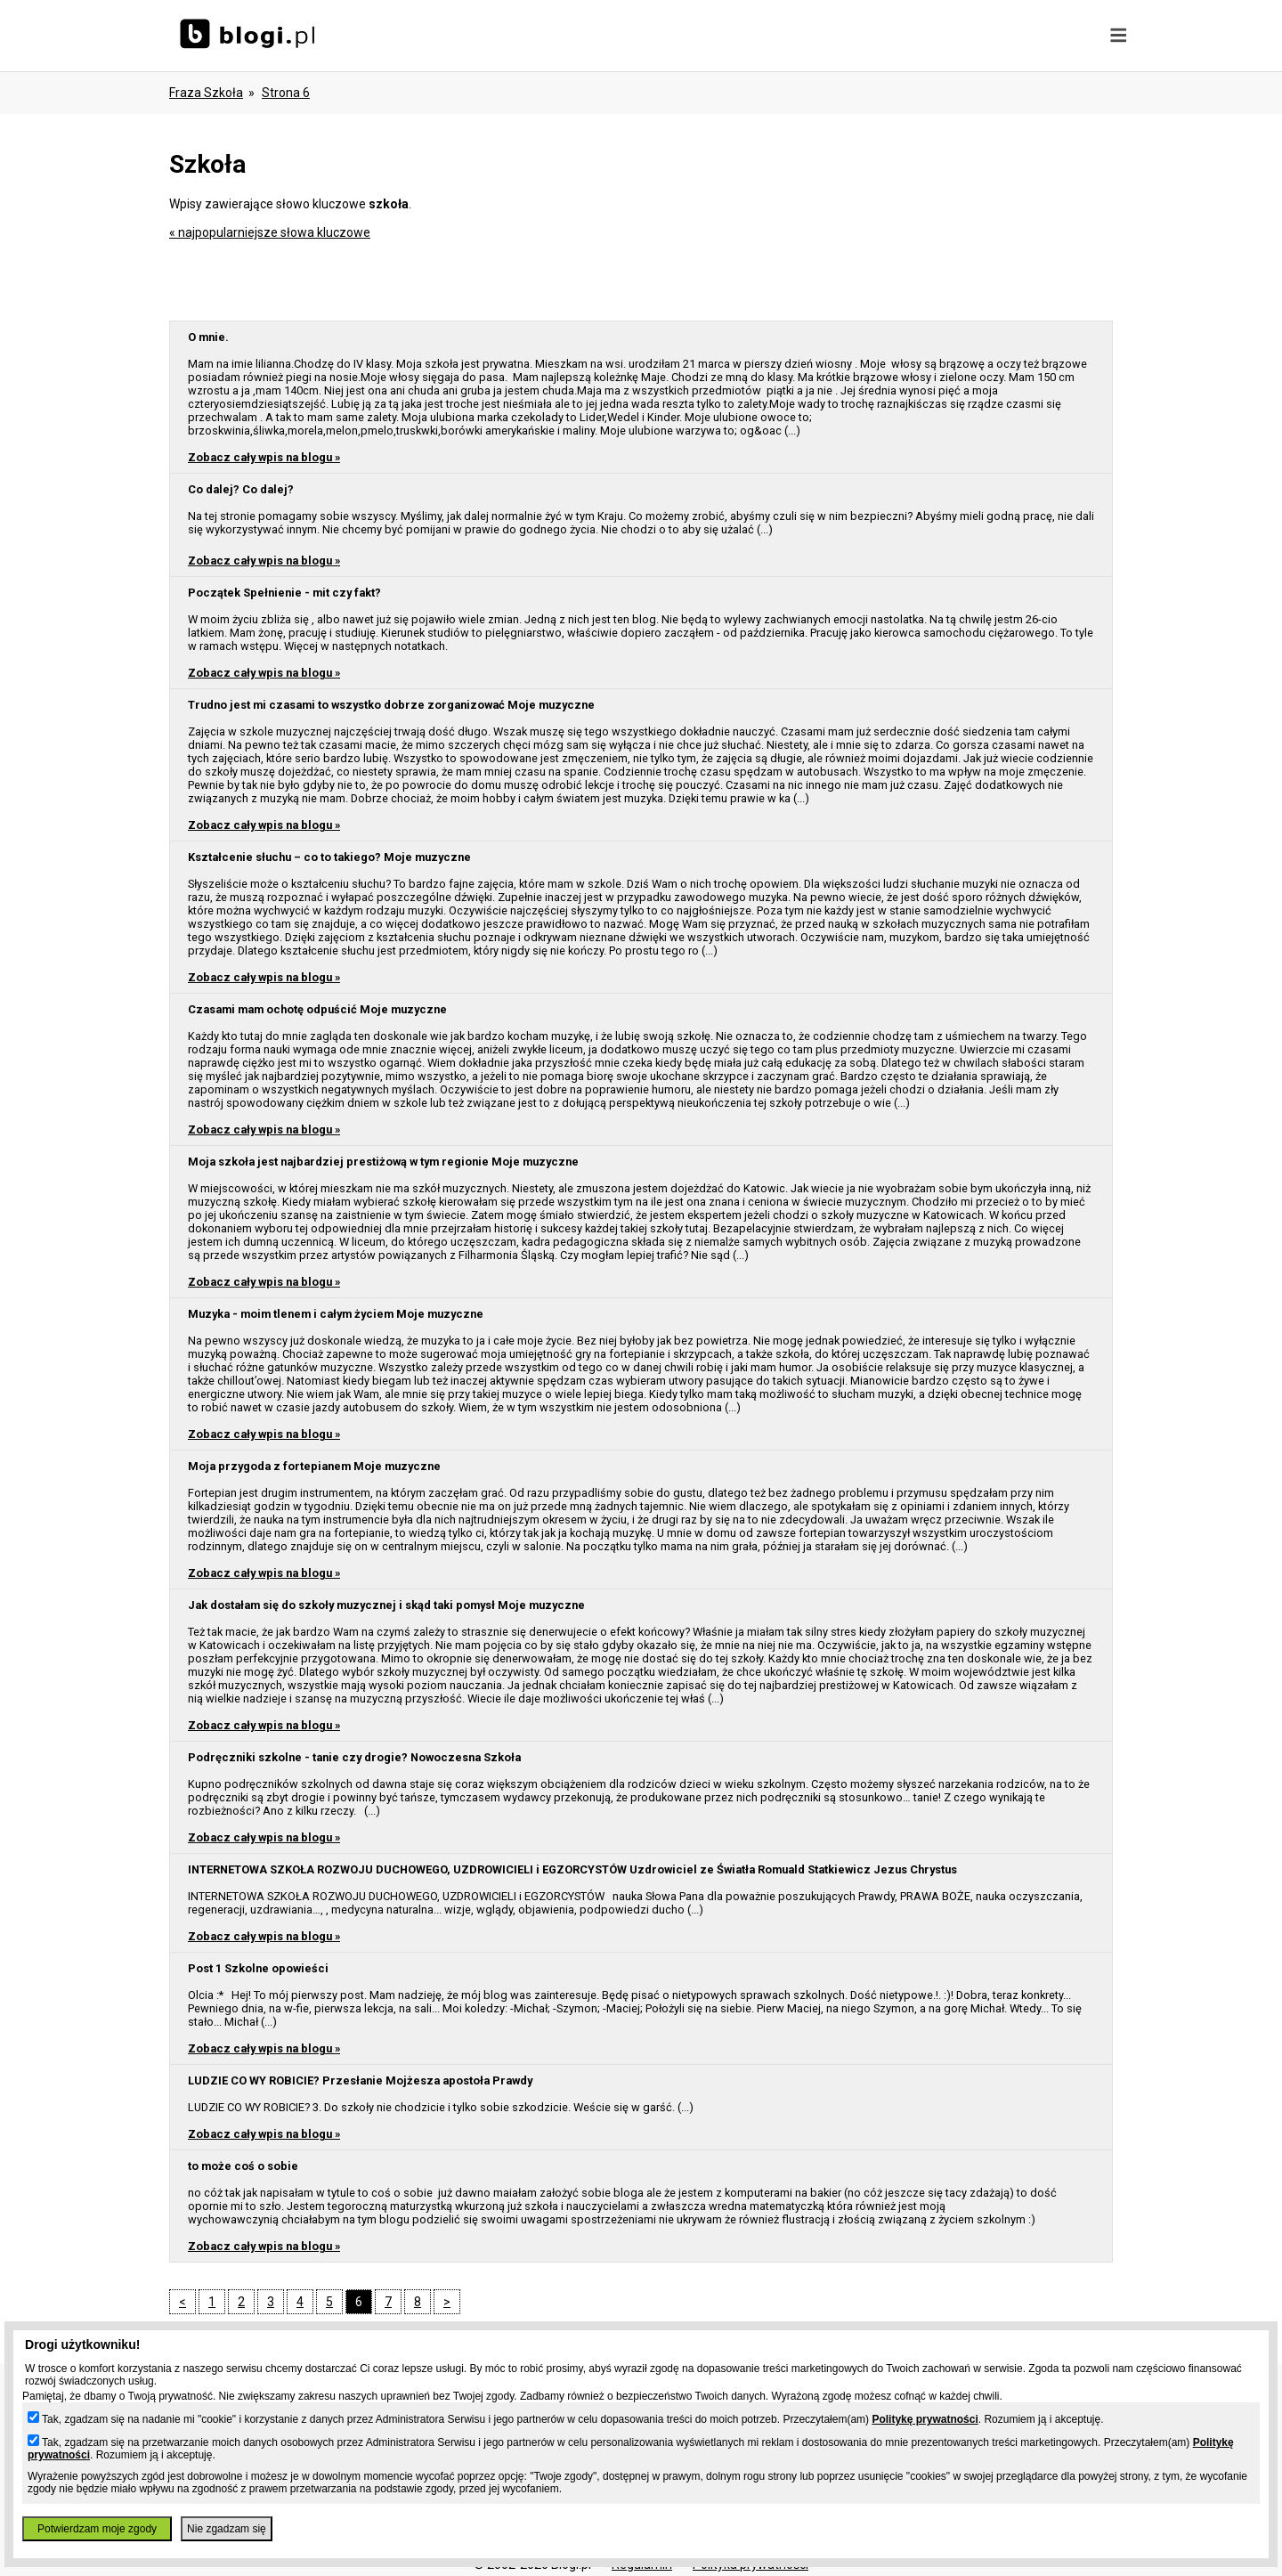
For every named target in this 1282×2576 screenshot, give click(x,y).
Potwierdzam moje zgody (97, 2529)
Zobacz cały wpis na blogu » (264, 457)
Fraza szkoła (206, 92)
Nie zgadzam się (226, 2529)
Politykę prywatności (925, 2419)
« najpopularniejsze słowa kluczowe (269, 232)
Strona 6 (286, 92)
